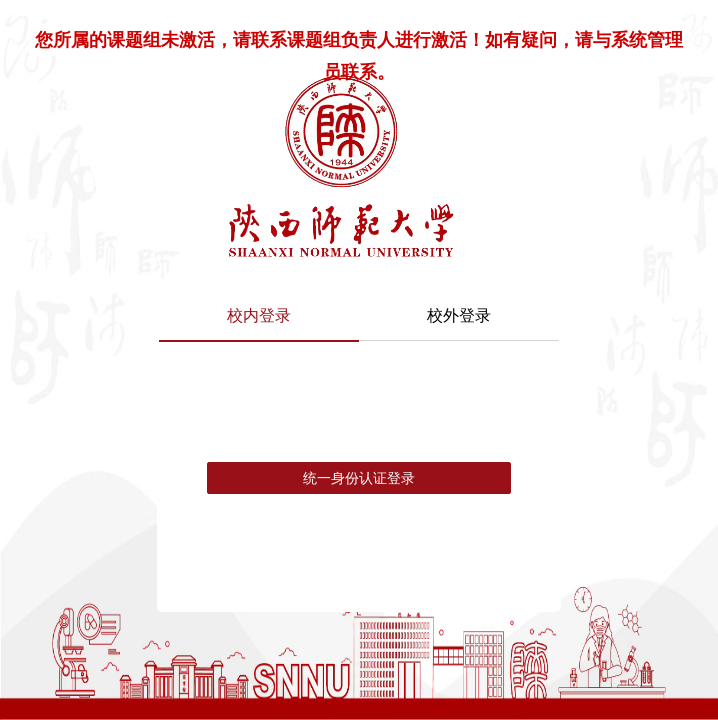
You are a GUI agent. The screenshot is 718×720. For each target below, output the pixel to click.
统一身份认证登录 (359, 478)
